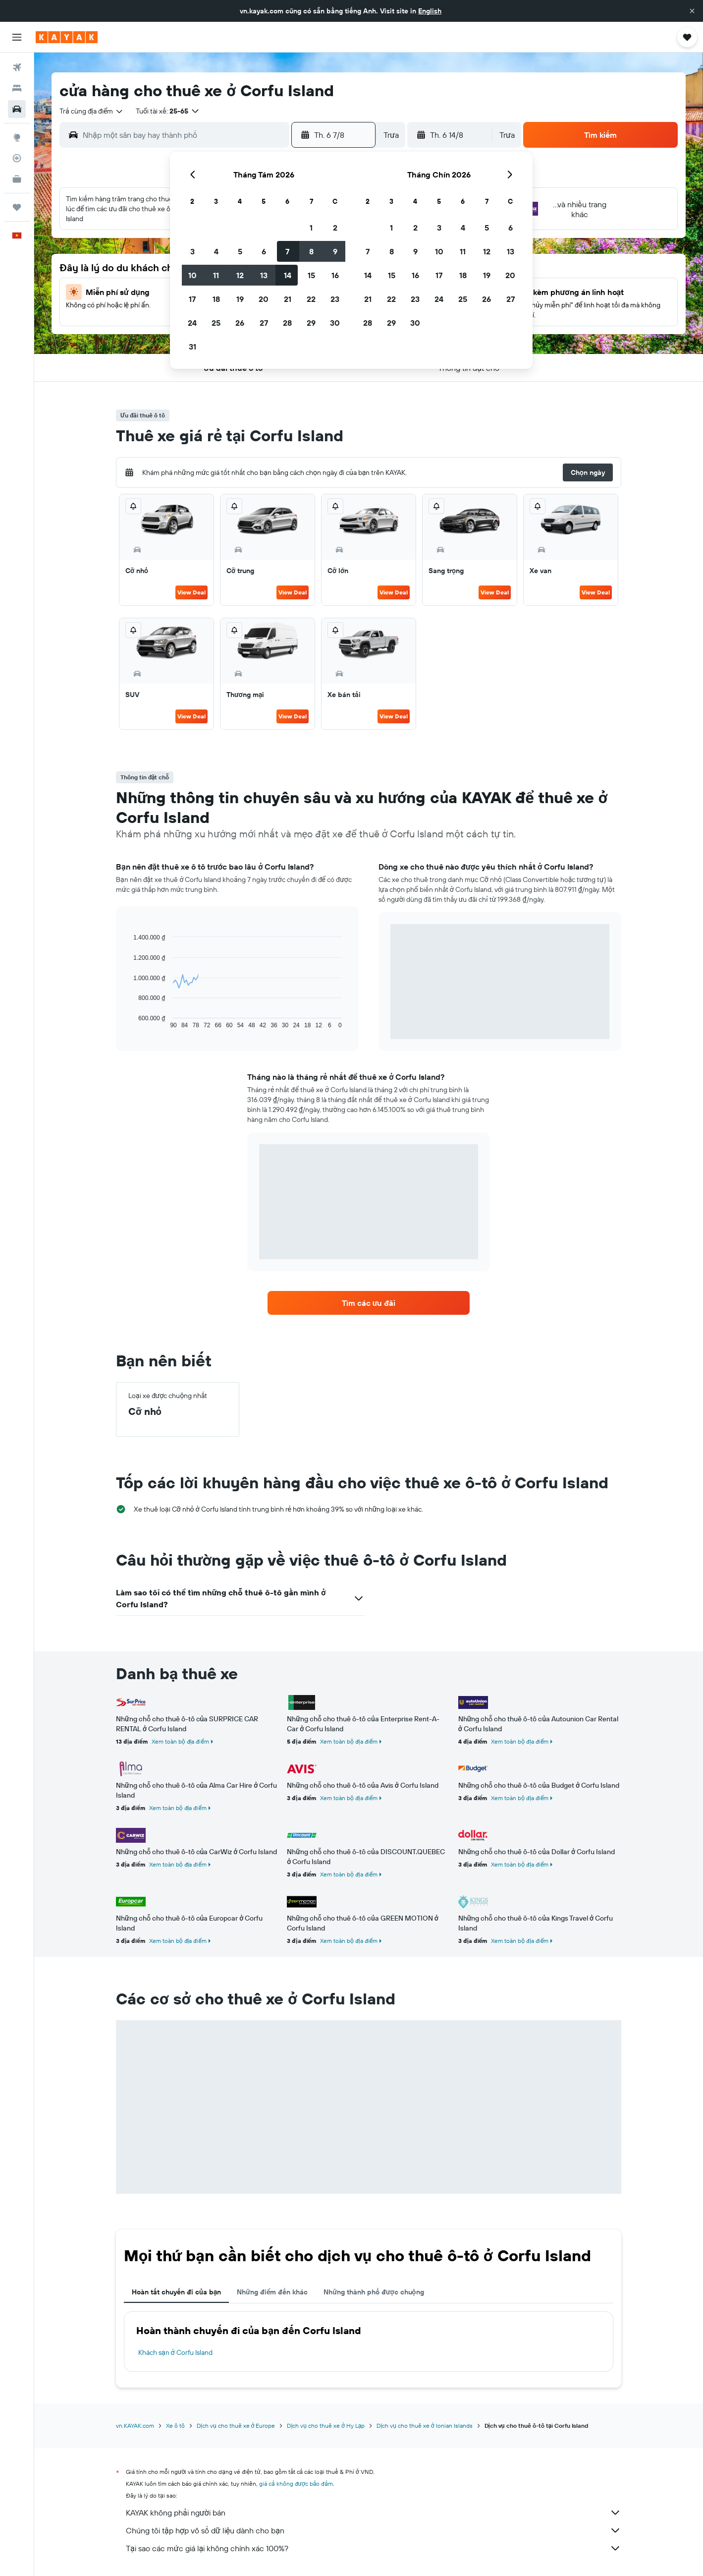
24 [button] (192, 323)
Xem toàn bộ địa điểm (180, 1741)
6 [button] (264, 251)
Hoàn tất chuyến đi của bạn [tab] (176, 2291)
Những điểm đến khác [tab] (272, 2291)
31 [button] (192, 346)
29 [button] (311, 323)
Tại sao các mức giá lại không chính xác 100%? (373, 2548)
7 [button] (287, 251)
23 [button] (334, 299)
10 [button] (192, 275)
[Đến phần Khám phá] (17, 137)
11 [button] (216, 275)
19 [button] (240, 299)
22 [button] (311, 299)
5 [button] (240, 251)
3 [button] (192, 251)
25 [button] (216, 323)
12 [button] (240, 275)
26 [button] (239, 323)
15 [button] (311, 275)
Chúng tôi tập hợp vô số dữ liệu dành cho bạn (373, 2530)
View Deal (191, 592)
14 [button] (287, 275)
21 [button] (287, 299)
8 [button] (311, 251)
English (429, 10)
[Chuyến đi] (17, 207)
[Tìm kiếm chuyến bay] (17, 67)
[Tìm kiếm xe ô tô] (17, 109)
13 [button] (264, 275)
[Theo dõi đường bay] (17, 158)
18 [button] (216, 299)
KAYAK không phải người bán (373, 2512)
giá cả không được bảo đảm (296, 2483)
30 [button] (335, 323)
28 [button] (287, 323)
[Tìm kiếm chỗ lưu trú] (17, 88)
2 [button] (335, 228)
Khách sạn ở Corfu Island (175, 2352)
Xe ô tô (175, 2425)
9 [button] (335, 251)
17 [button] (192, 299)
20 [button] (264, 299)
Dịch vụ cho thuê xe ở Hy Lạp (326, 2425)
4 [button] (216, 251)
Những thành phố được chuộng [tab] (374, 2291)
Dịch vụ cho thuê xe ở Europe (236, 2425)
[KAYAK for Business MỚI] (17, 179)
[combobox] (91, 111)
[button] (692, 11)
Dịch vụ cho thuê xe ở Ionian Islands (424, 2425)
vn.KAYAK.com (135, 2425)
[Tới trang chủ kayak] (67, 37)
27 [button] (264, 323)
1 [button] (311, 228)
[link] (369, 1303)
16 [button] (335, 275)
